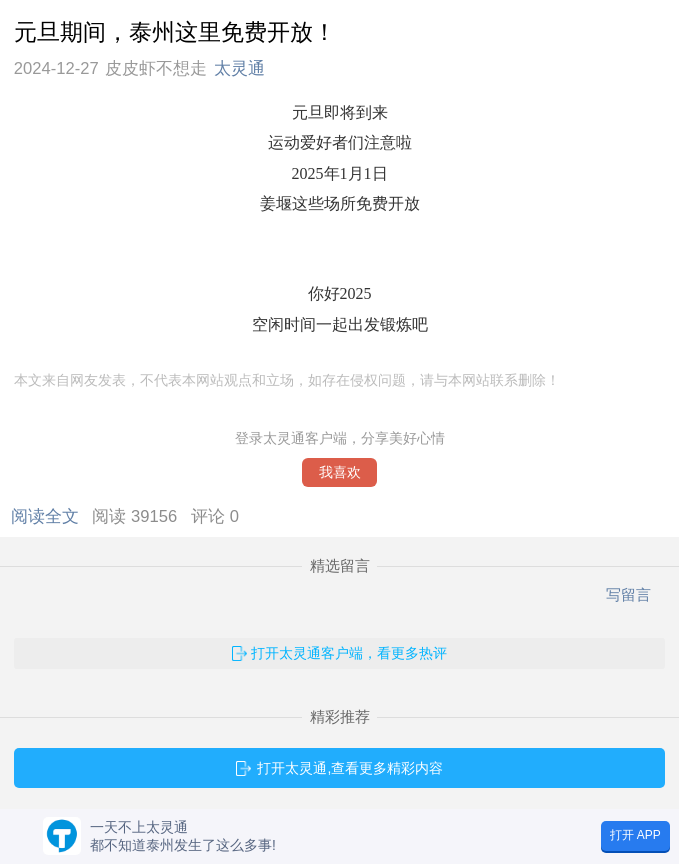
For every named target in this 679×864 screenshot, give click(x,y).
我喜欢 (340, 472)
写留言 (628, 594)
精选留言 (340, 566)
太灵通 (239, 68)
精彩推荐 (340, 717)
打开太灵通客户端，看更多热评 (349, 653)
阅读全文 (49, 516)
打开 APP (635, 835)
